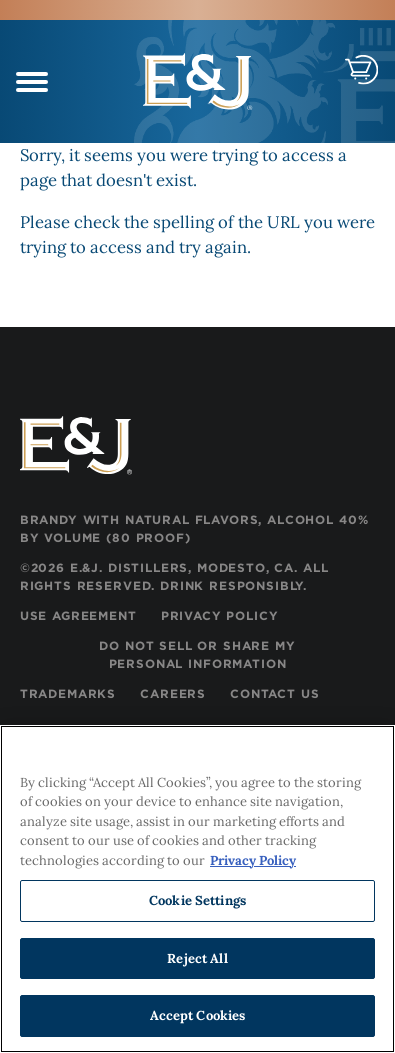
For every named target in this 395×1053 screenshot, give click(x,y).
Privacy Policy (220, 615)
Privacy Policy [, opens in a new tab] (253, 860)
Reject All (197, 958)
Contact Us (274, 693)
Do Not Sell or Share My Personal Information (197, 654)
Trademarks (68, 693)
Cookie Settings (197, 900)
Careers (173, 693)
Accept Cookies (198, 1016)
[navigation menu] (32, 85)
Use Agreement (78, 615)
